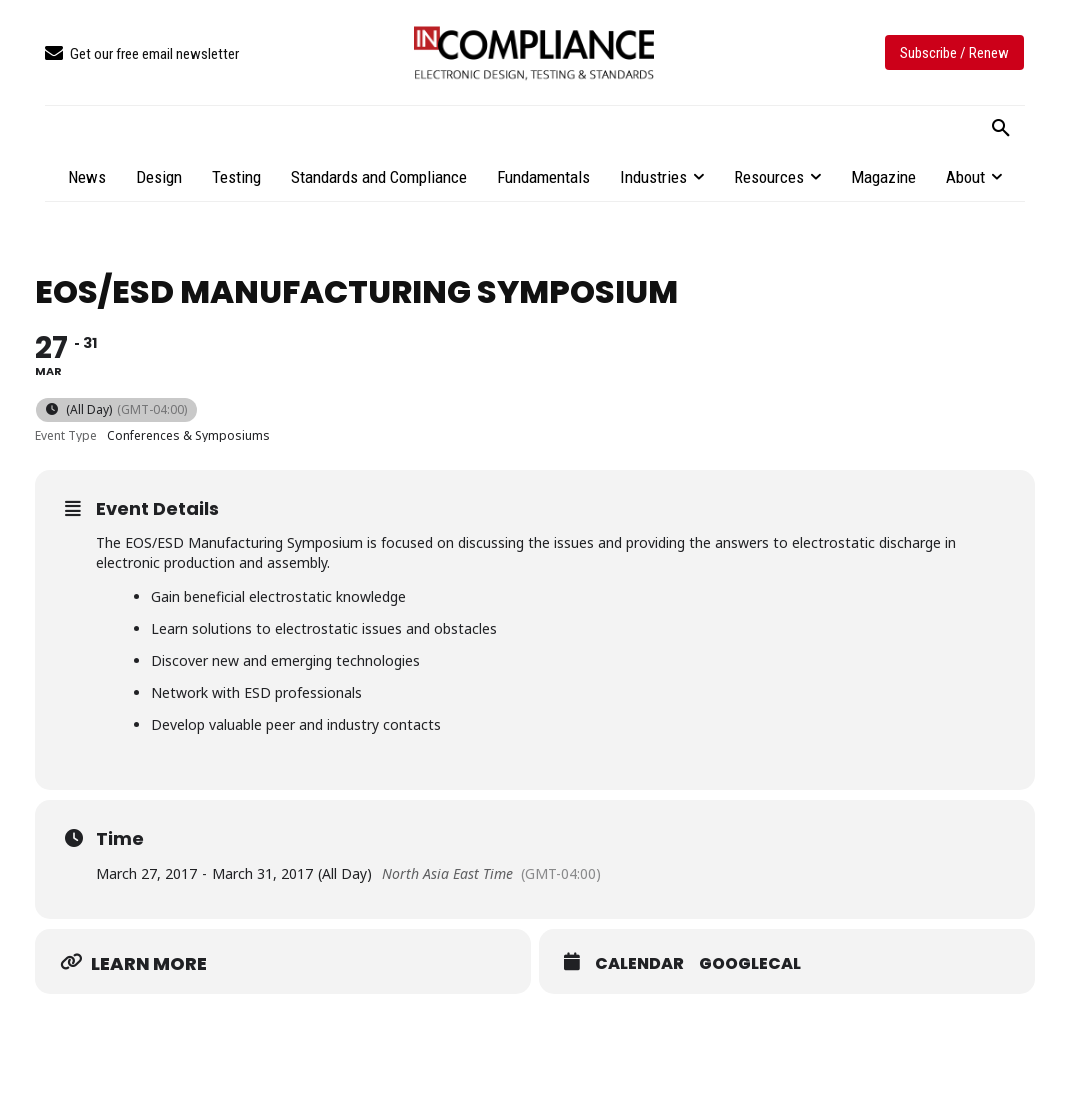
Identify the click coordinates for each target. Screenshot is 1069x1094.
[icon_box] (142, 54)
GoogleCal (750, 964)
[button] (1001, 129)
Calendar (639, 964)
